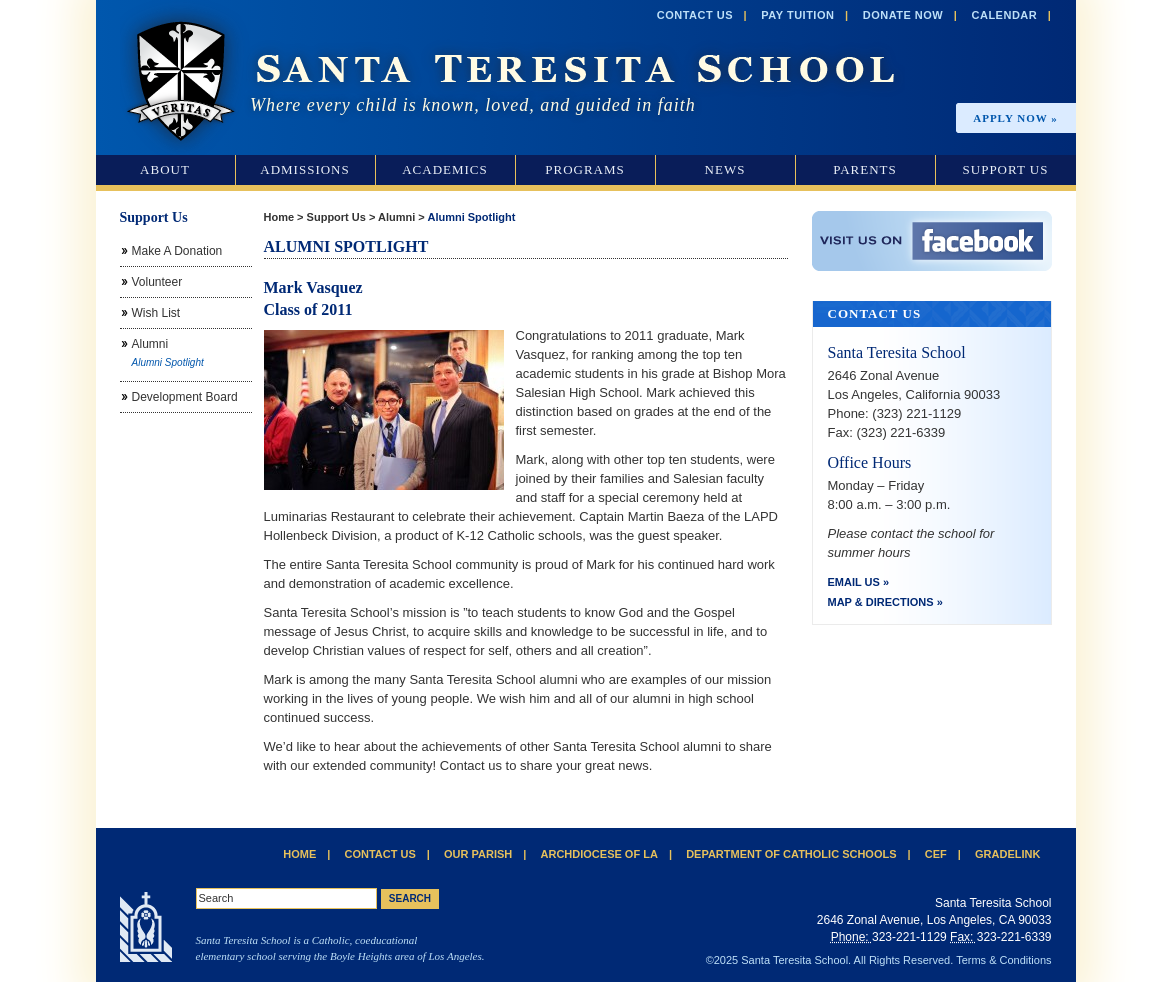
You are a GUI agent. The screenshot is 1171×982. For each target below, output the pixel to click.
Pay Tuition (797, 15)
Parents (865, 169)
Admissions (304, 169)
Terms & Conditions (1003, 960)
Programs (585, 169)
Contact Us (695, 15)
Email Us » (859, 582)
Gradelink (1007, 854)
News (725, 169)
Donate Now (903, 15)
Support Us (1006, 169)
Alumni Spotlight (471, 217)
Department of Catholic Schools (791, 854)
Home (279, 217)
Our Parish (478, 854)
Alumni (396, 217)
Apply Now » (1015, 118)
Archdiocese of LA (599, 854)
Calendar (1005, 15)
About (165, 169)
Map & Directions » (885, 602)
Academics (445, 169)
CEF (936, 854)
